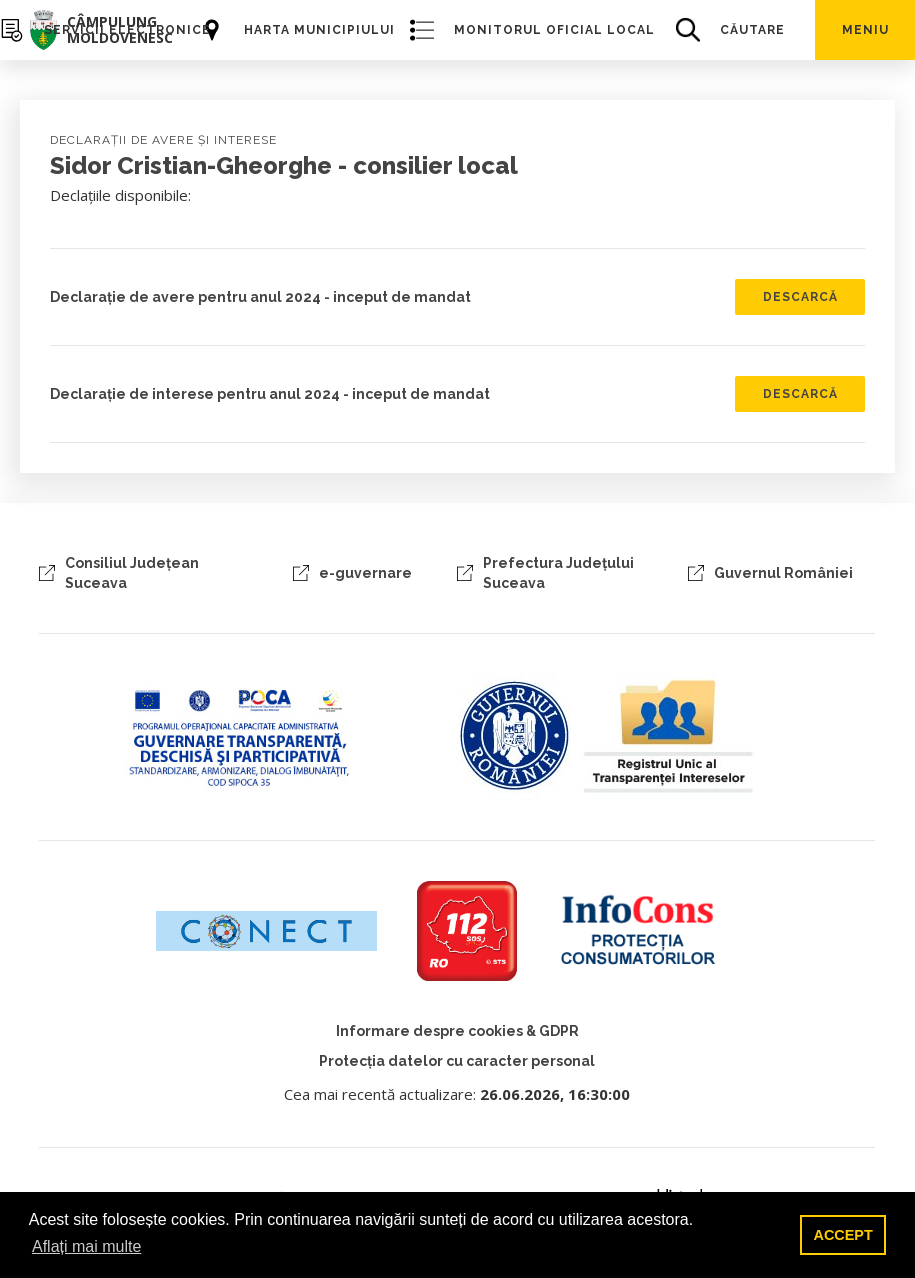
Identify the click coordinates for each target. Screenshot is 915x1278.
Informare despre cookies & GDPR (457, 1031)
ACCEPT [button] (843, 1235)
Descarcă (800, 297)
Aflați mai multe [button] (86, 1246)
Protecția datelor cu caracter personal (457, 1061)
